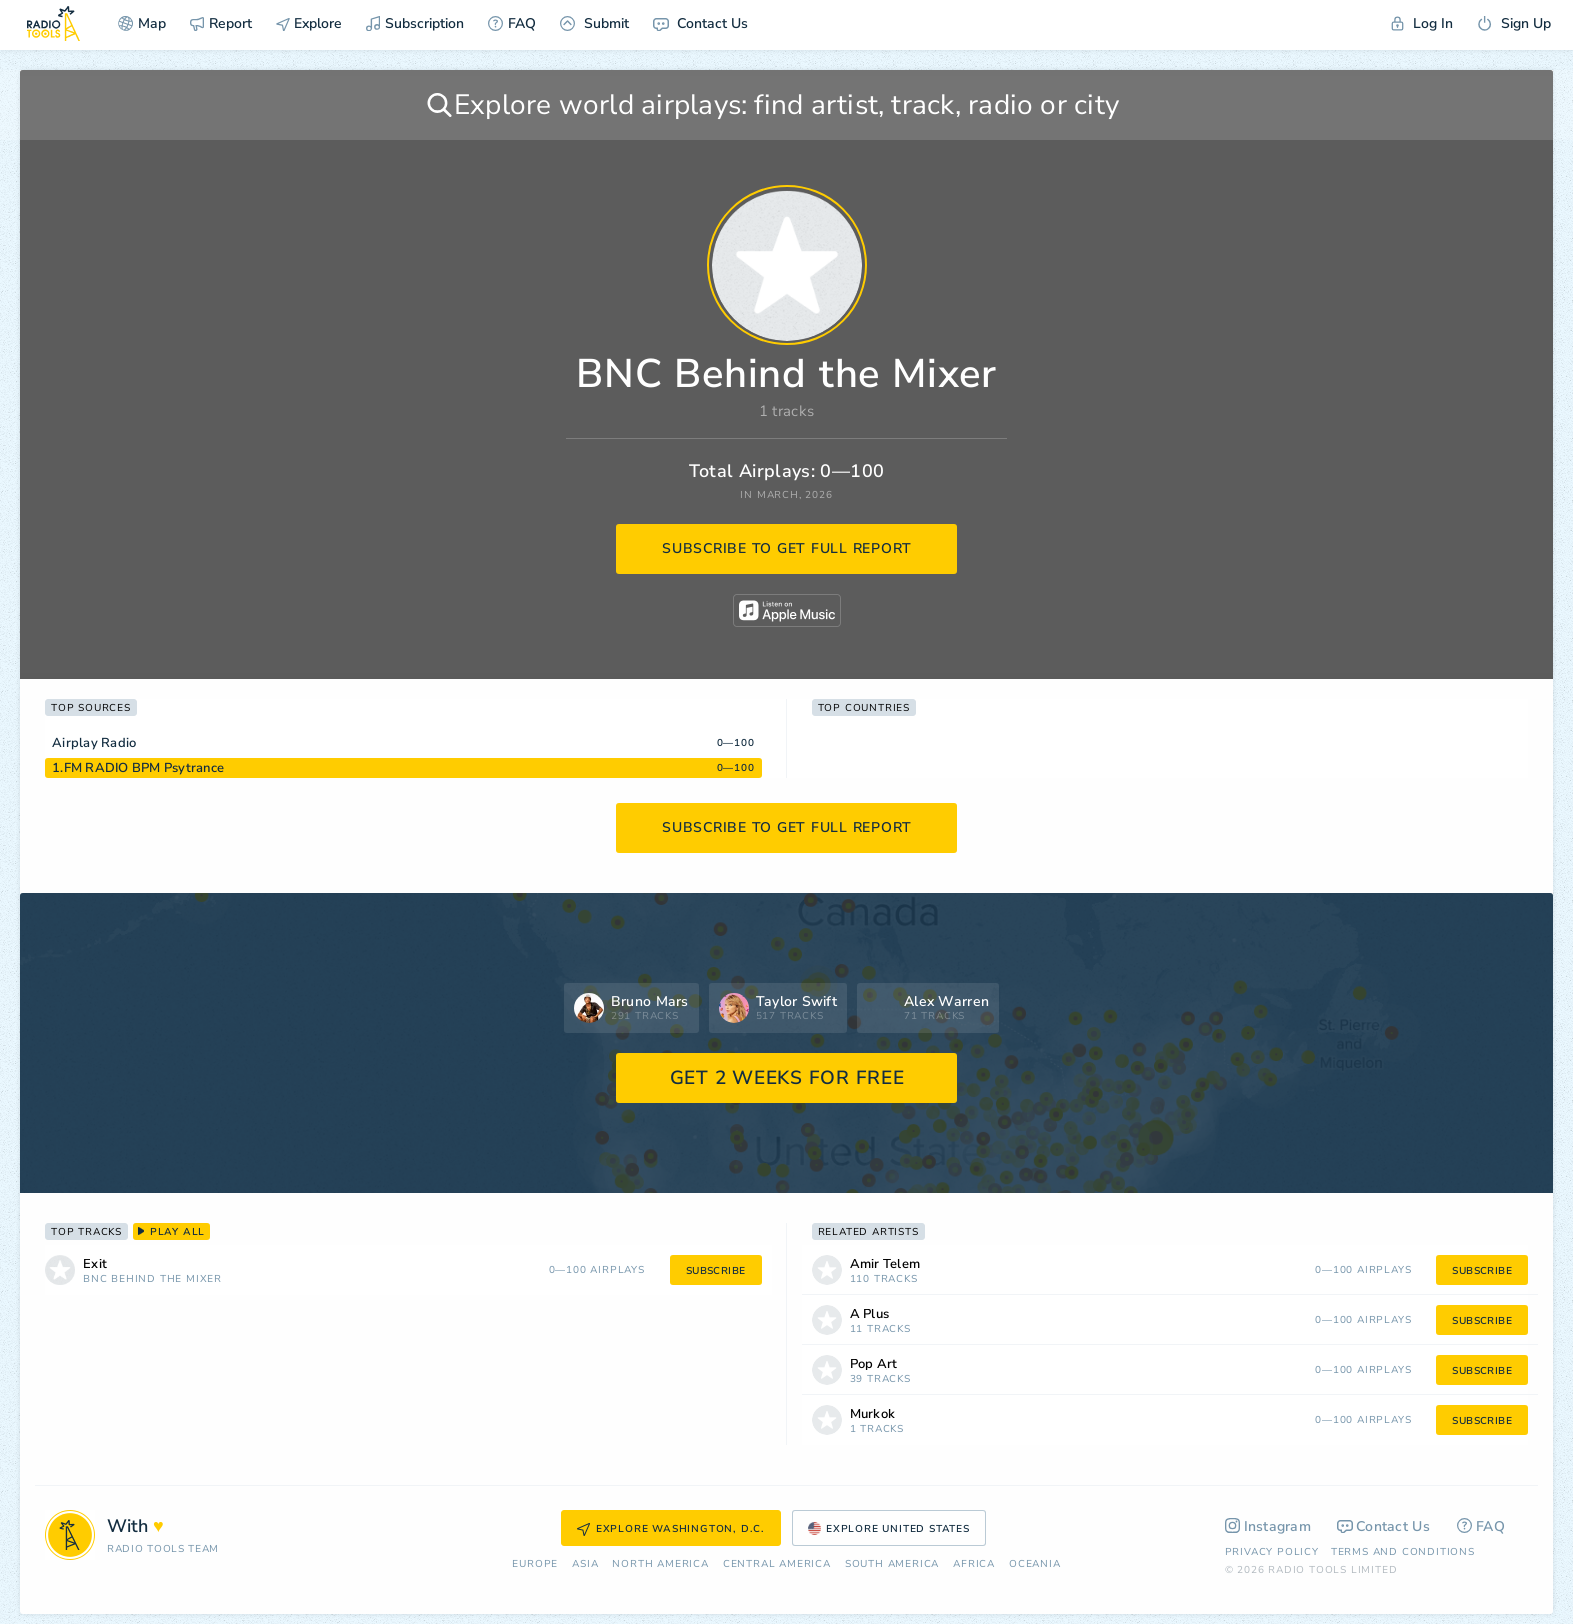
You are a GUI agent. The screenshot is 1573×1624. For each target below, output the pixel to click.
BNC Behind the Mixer (152, 1279)
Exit (95, 1264)
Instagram (1268, 1526)
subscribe (716, 1271)
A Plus (870, 1314)
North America (660, 1564)
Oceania (1035, 1564)
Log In (1422, 23)
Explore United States (889, 1529)
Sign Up (1514, 23)
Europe (535, 1564)
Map (142, 23)
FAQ (512, 23)
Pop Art (874, 1364)
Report (221, 23)
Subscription (415, 23)
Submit (594, 23)
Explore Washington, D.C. (671, 1529)
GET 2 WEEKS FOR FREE (787, 1078)
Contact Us (700, 23)
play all (171, 1232)
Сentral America (777, 1564)
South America (892, 1564)
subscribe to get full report (787, 548)
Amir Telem (885, 1264)
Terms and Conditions (1403, 1552)
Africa (974, 1564)
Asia (585, 1564)
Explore (309, 23)
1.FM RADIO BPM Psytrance (138, 768)
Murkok (873, 1414)
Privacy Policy (1272, 1552)
